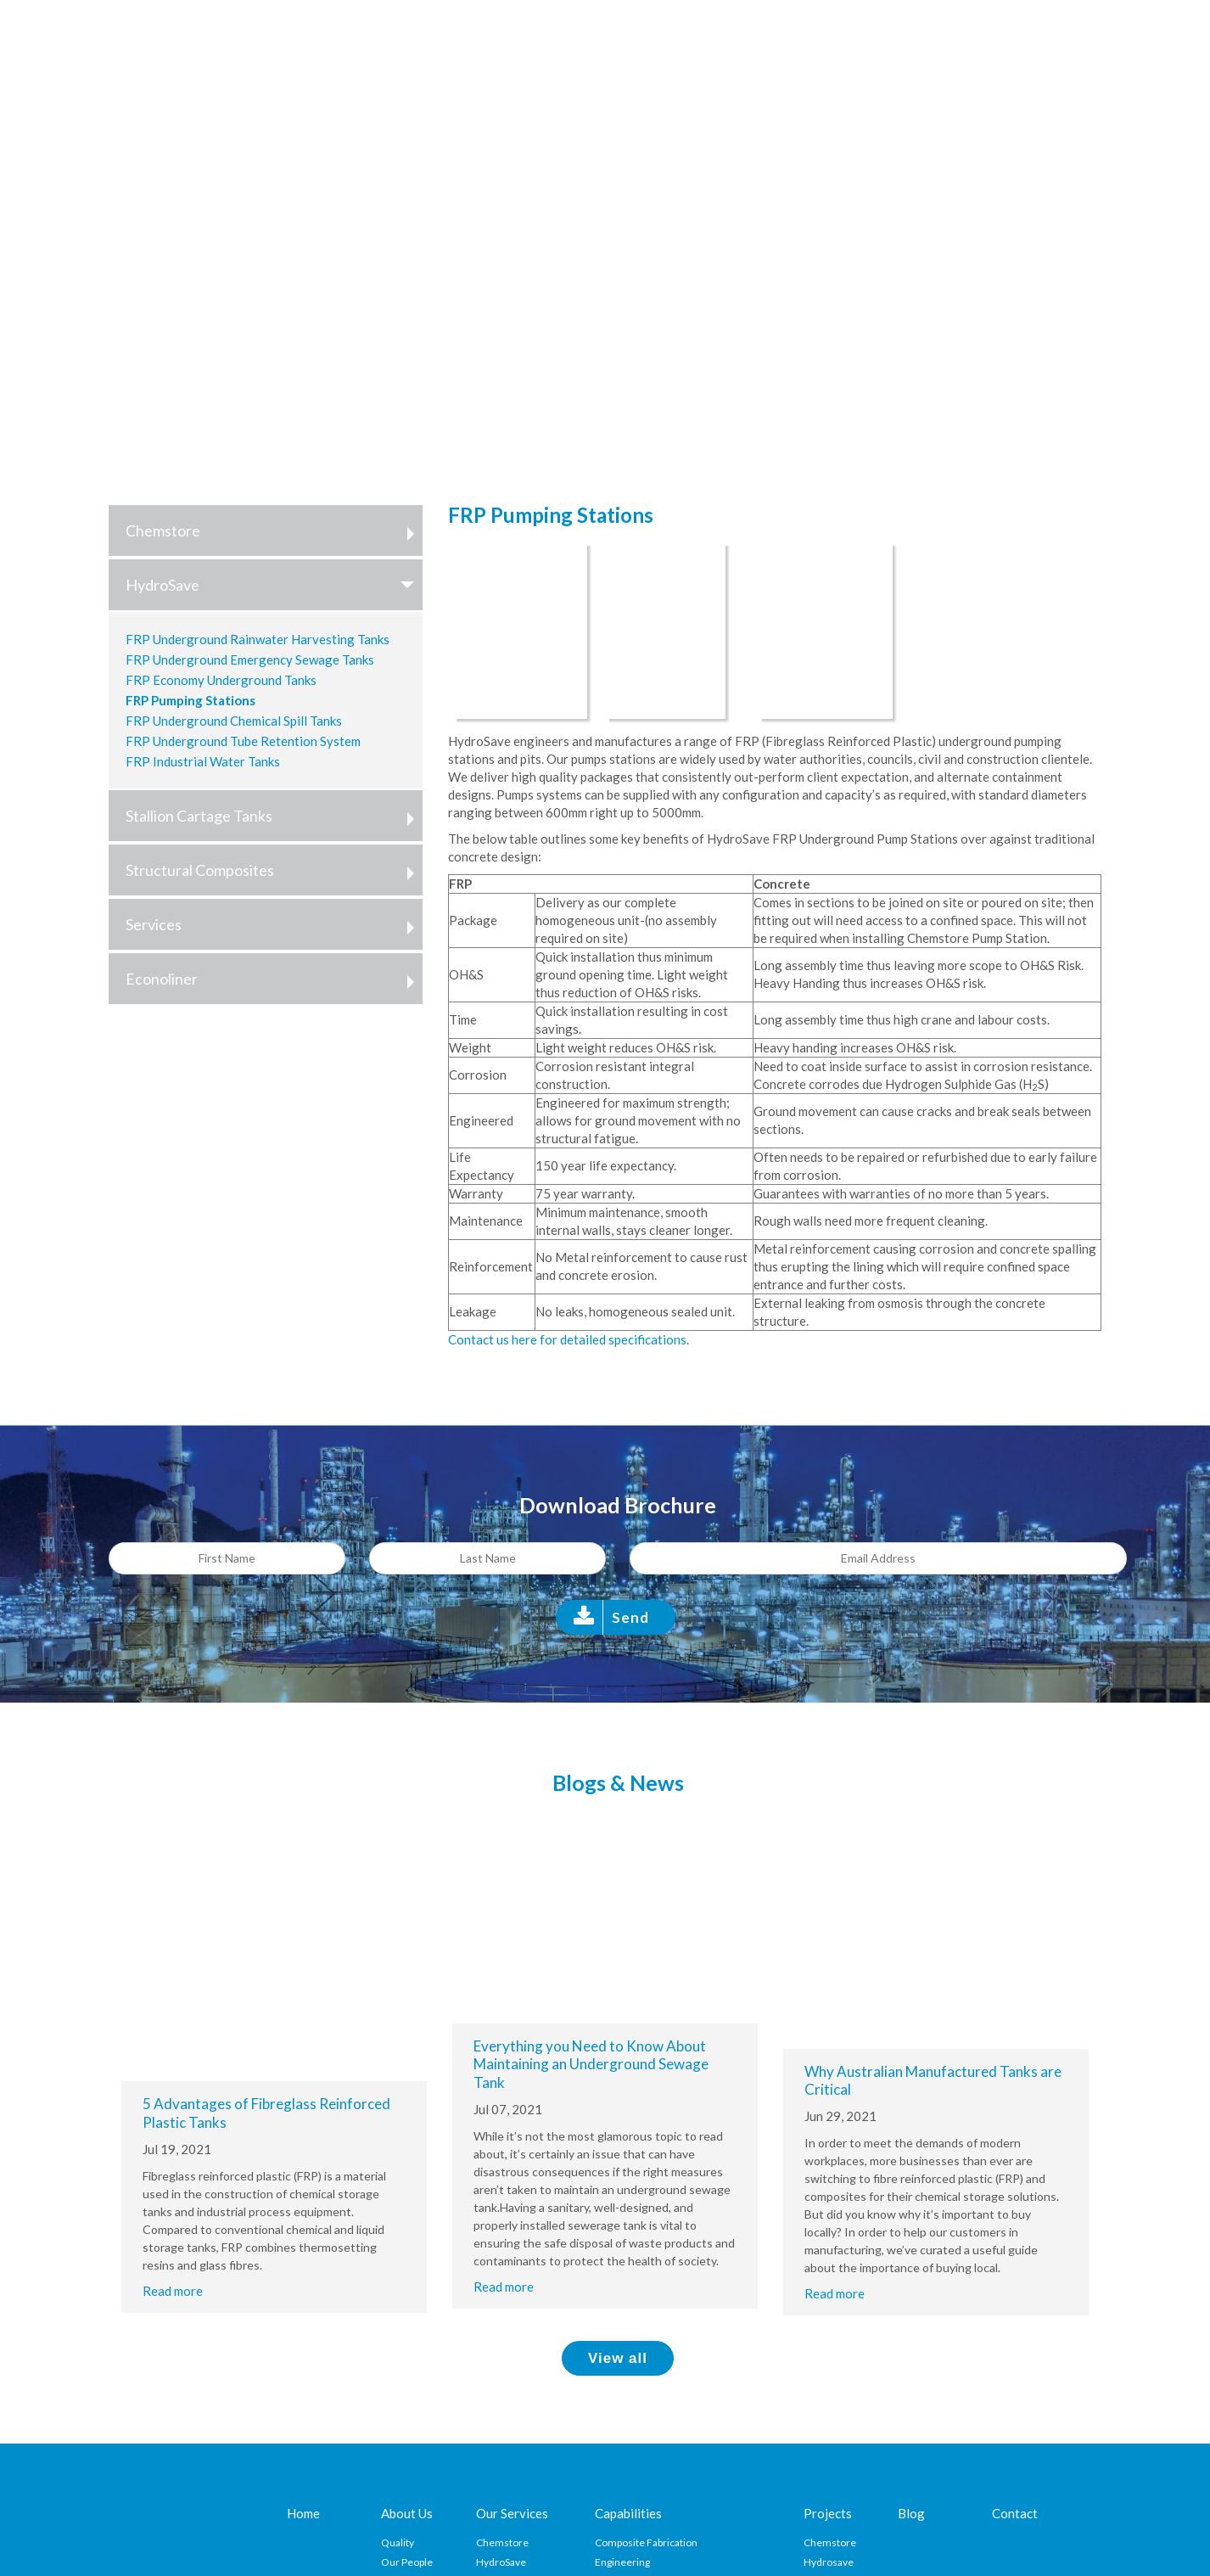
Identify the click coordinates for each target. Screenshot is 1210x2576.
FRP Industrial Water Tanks (203, 761)
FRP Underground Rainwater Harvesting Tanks (257, 639)
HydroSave (274, 585)
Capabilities (628, 2513)
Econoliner (274, 978)
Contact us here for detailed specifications (567, 1339)
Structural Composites (274, 870)
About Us (407, 2513)
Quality (397, 2542)
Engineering (622, 2562)
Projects (828, 2513)
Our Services (512, 2513)
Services (274, 924)
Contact (1015, 2513)
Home (303, 2513)
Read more (173, 2290)
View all (617, 2358)
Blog (911, 2513)
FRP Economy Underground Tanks (221, 679)
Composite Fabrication (646, 2542)
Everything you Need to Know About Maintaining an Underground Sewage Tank (591, 2064)
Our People (407, 2562)
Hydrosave (829, 2562)
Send (630, 1617)
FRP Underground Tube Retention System (243, 741)
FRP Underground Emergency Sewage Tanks (250, 659)
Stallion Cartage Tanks (274, 815)
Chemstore (274, 530)
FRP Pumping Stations (190, 700)
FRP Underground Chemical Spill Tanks (234, 720)
